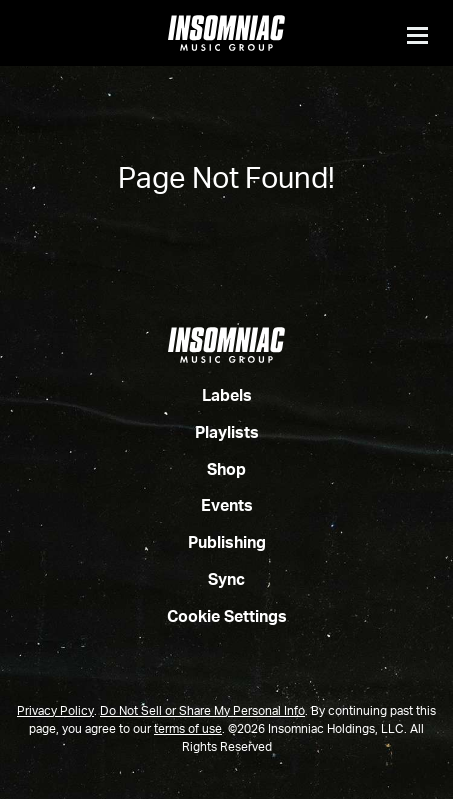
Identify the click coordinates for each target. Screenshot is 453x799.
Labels (227, 397)
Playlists (227, 434)
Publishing (227, 544)
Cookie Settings (227, 618)
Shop (226, 471)
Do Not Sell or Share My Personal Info (202, 712)
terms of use (188, 730)
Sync (226, 581)
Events (227, 507)
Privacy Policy (55, 712)
